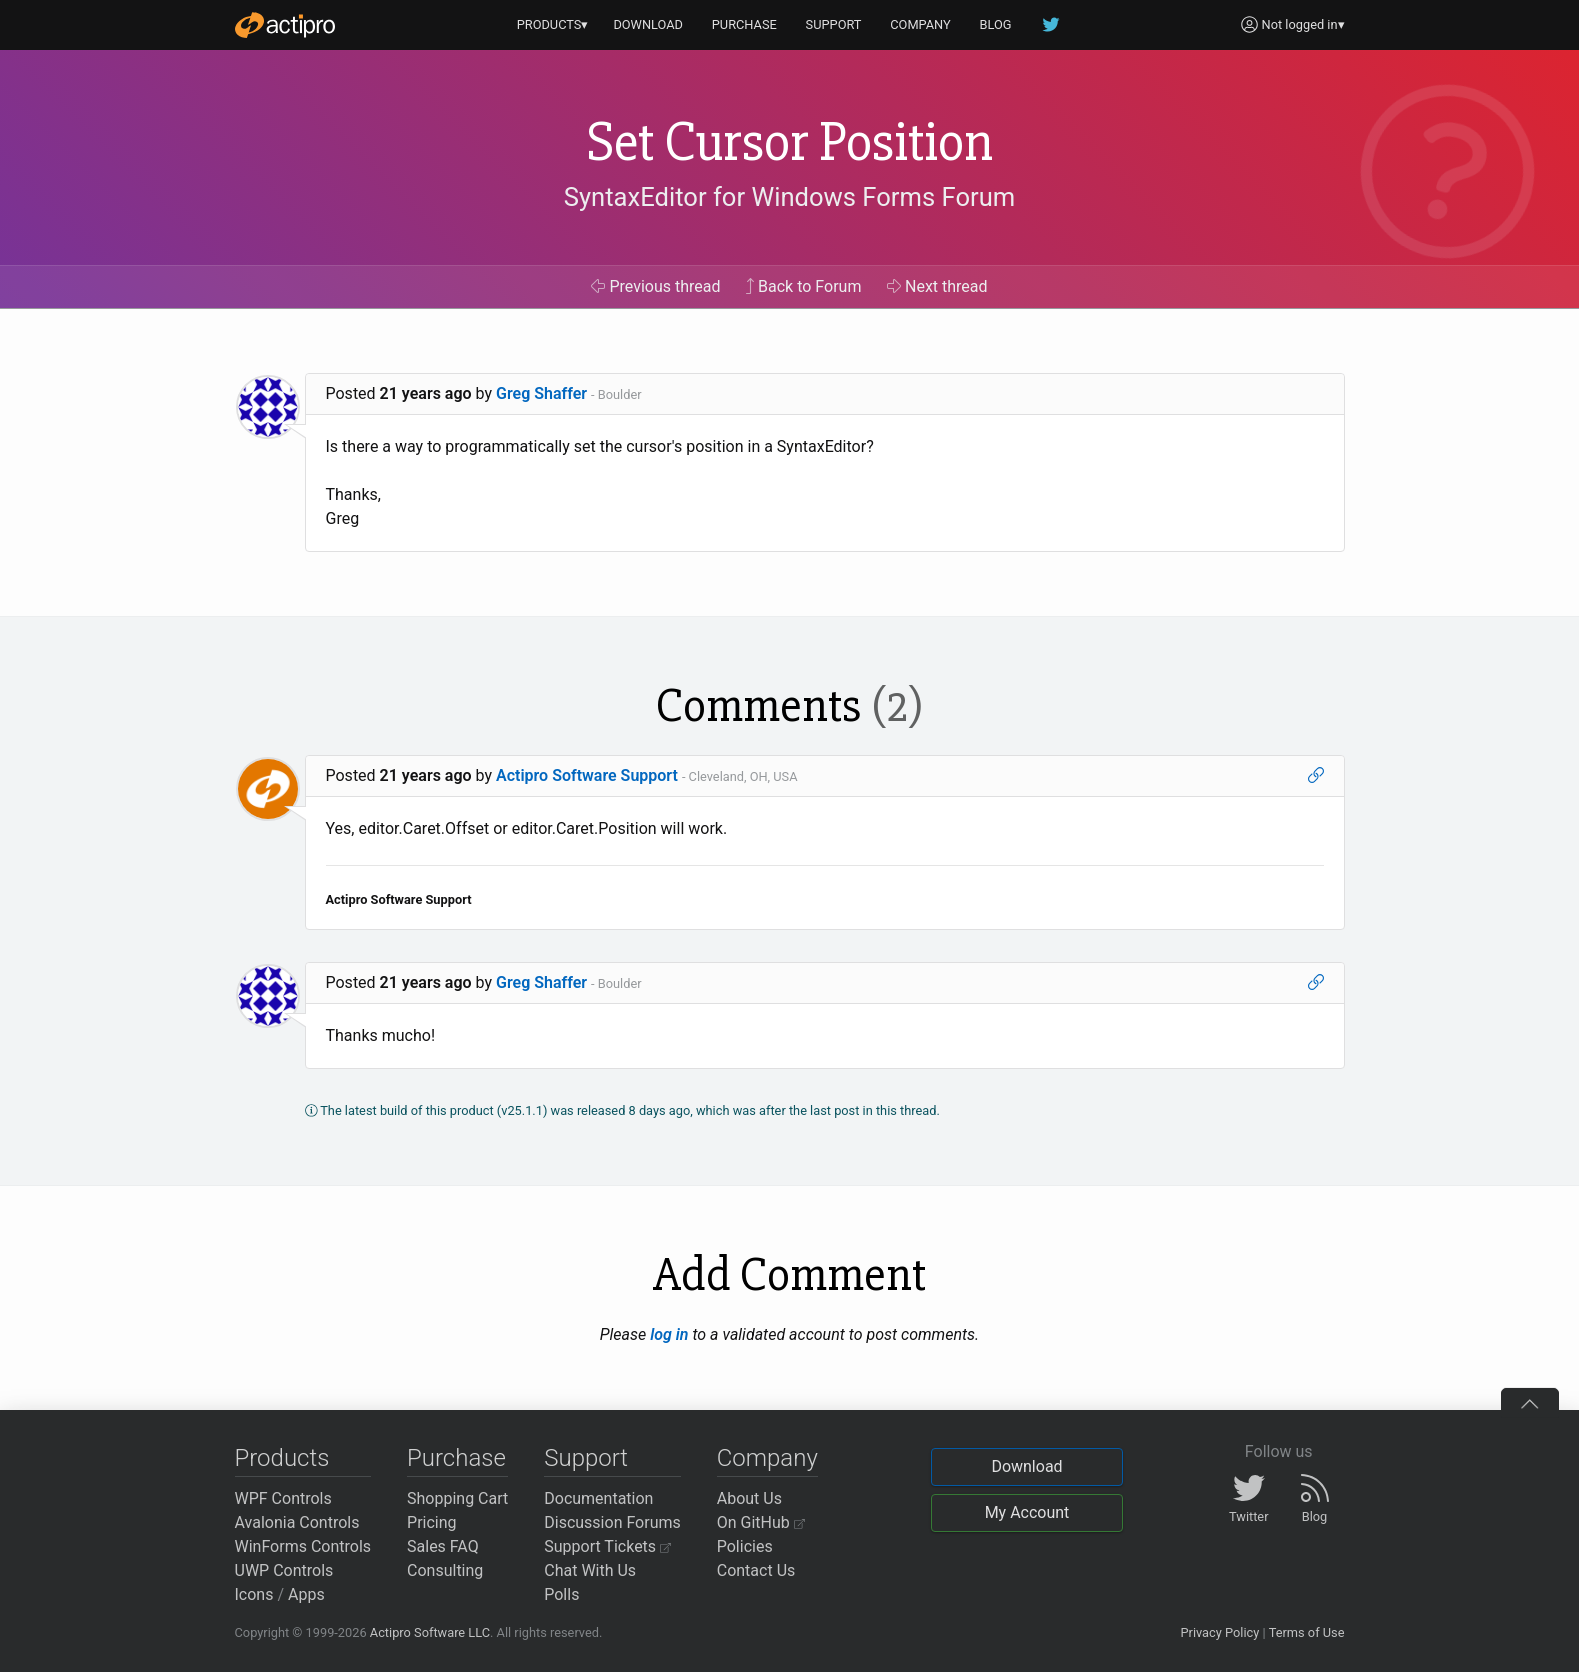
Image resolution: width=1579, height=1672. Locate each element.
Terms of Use (1307, 1632)
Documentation (598, 1498)
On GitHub (761, 1522)
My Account (1027, 1512)
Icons (254, 1594)
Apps (306, 1594)
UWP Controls (284, 1570)
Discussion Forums (612, 1522)
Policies (745, 1546)
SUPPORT (834, 24)
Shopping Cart (457, 1498)
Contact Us (756, 1570)
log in (669, 1334)
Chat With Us (590, 1570)
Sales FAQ (443, 1546)
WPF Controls (283, 1498)
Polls (561, 1594)
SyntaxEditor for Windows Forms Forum (789, 197)
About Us (749, 1498)
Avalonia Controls (297, 1522)
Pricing (432, 1522)
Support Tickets (607, 1546)
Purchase (456, 1458)
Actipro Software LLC (430, 1632)
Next (937, 286)
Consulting (445, 1570)
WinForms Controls (303, 1546)
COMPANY (920, 24)
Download (1026, 1466)
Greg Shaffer (541, 393)
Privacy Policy (1219, 1632)
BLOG (996, 24)
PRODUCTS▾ (553, 24)
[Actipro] (285, 25)
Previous (655, 286)
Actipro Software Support (587, 775)
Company (767, 1458)
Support (586, 1458)
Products (282, 1458)
